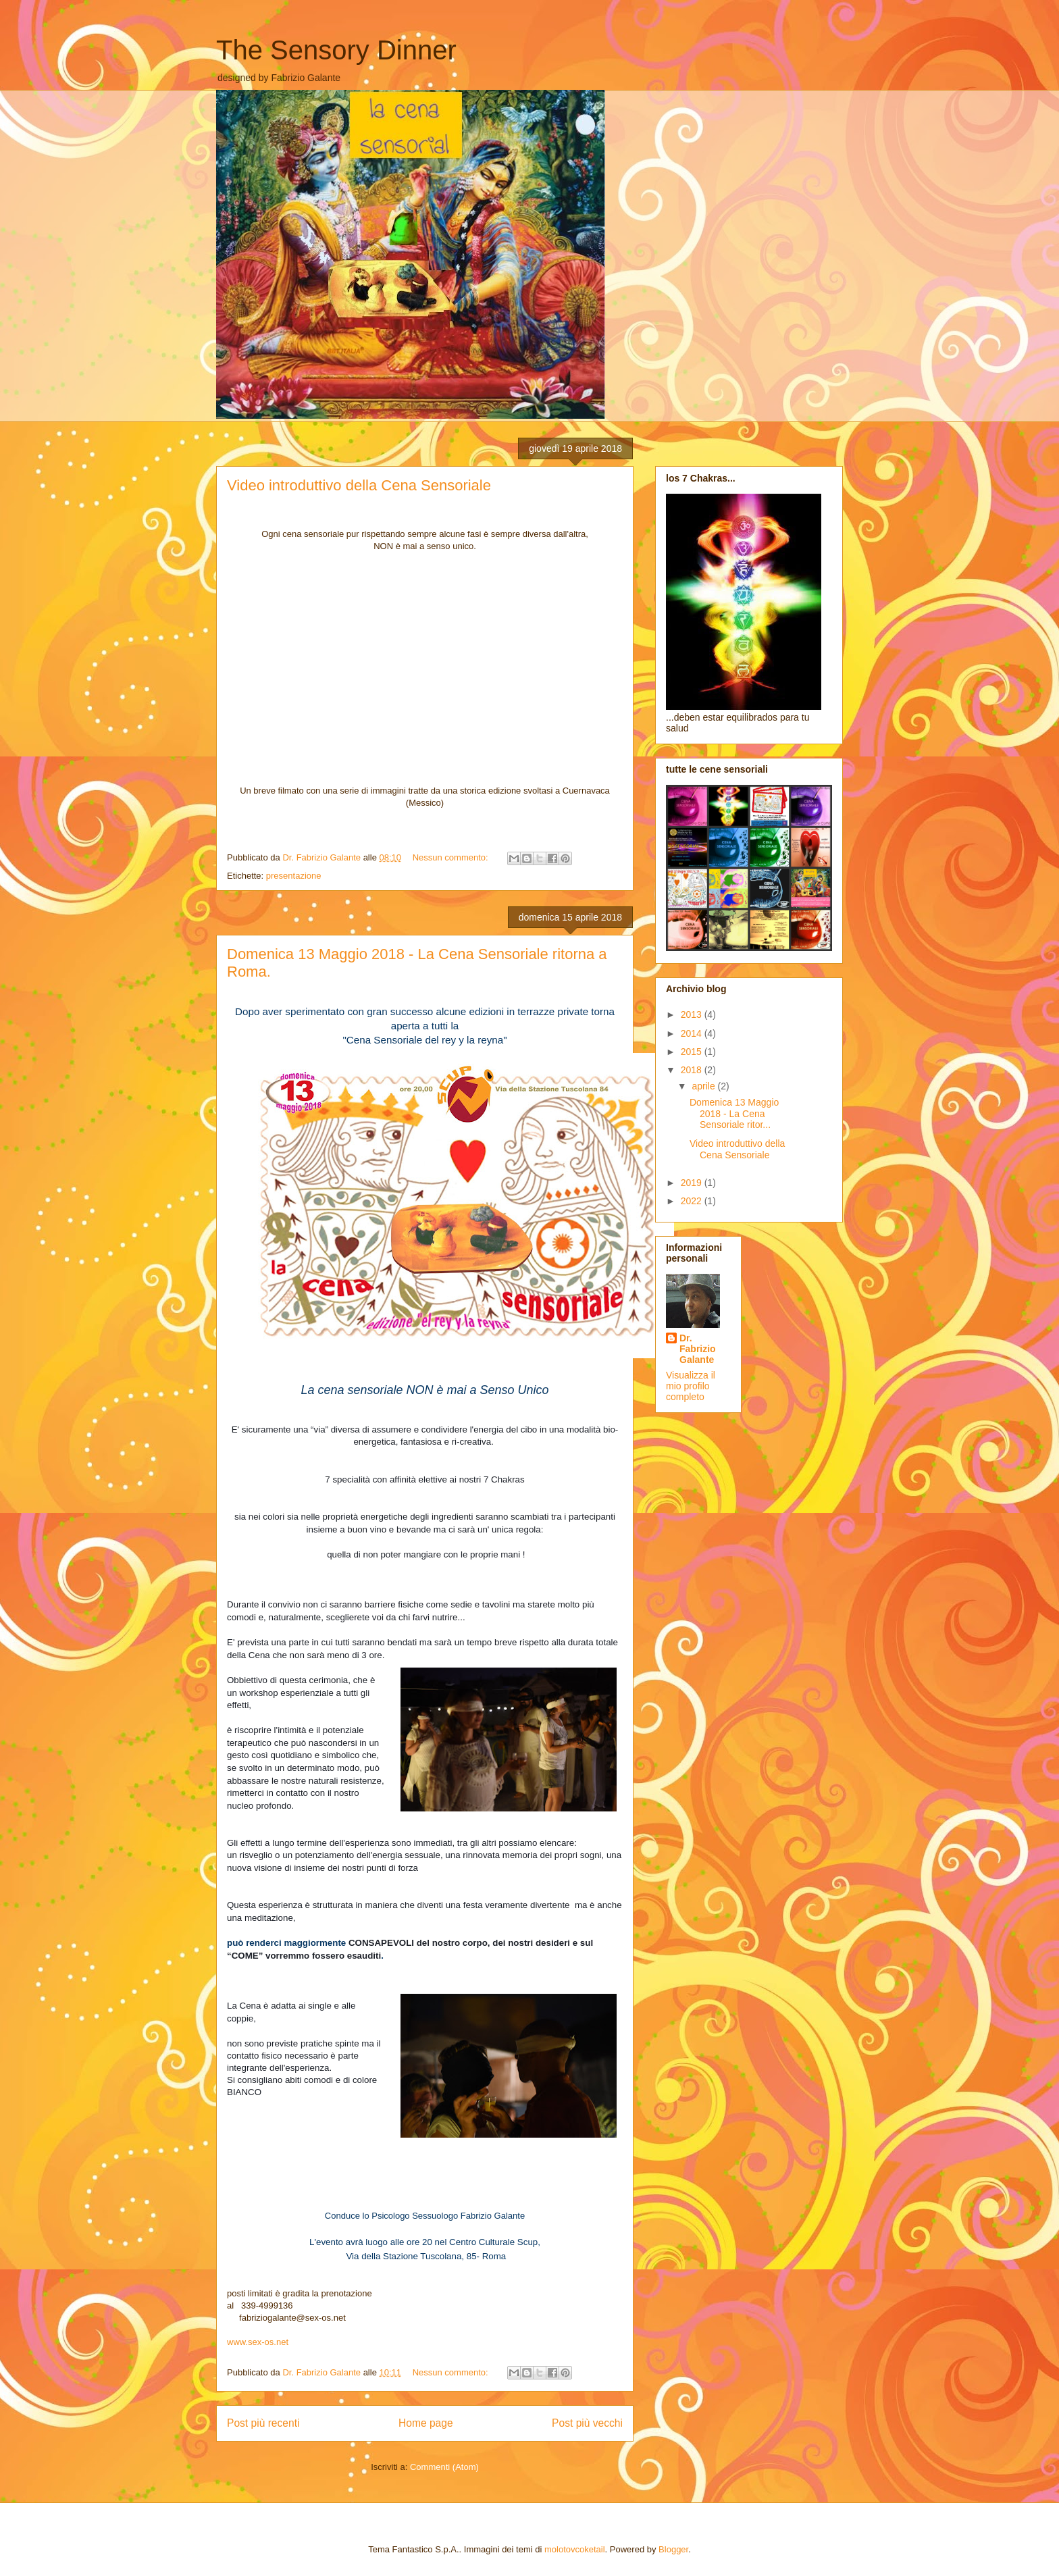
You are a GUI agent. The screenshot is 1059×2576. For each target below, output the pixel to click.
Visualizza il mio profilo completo (690, 1386)
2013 (692, 1014)
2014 (692, 1033)
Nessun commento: (452, 857)
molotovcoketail (574, 2549)
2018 (692, 1069)
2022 (692, 1200)
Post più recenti (263, 2423)
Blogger (673, 2549)
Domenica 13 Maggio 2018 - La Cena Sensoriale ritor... (734, 1114)
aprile (704, 1086)
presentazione (293, 876)
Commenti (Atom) (444, 2467)
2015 (692, 1051)
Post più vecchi (587, 2423)
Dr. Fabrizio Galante (697, 1349)
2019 (692, 1182)
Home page (425, 2423)
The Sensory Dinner (336, 50)
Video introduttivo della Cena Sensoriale (359, 485)
